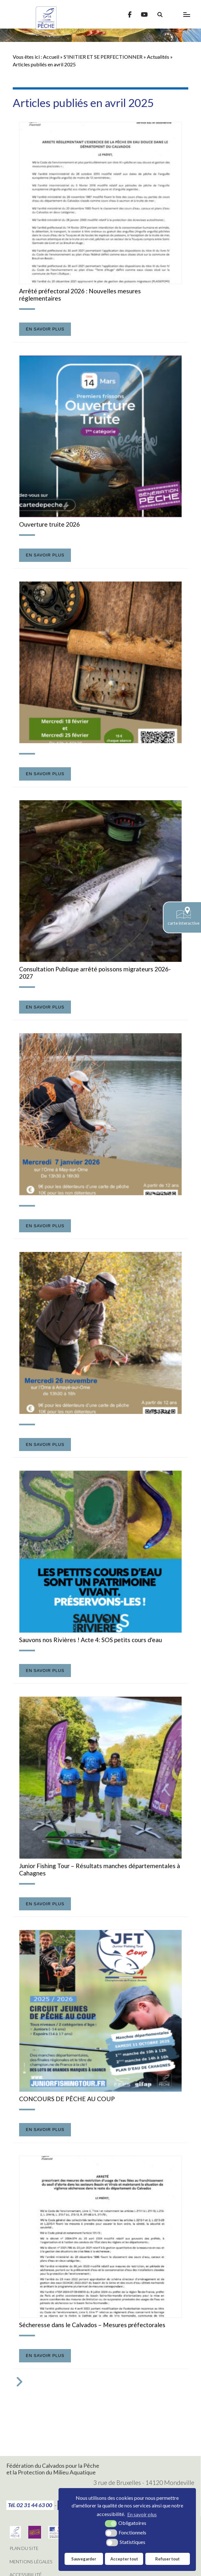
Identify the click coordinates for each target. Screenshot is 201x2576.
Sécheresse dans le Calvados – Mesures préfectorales (92, 2324)
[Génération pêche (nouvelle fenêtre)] (34, 2536)
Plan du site (24, 2548)
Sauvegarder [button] (83, 2558)
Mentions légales (31, 2561)
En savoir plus (45, 329)
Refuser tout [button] (167, 2558)
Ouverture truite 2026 (49, 524)
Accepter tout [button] (124, 2558)
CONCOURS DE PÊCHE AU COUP (67, 2098)
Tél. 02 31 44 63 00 (30, 2505)
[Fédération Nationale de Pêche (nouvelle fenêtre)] (15, 2536)
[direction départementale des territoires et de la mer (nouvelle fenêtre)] (56, 2536)
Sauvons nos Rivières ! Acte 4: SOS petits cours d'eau (90, 1639)
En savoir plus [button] (142, 2514)
